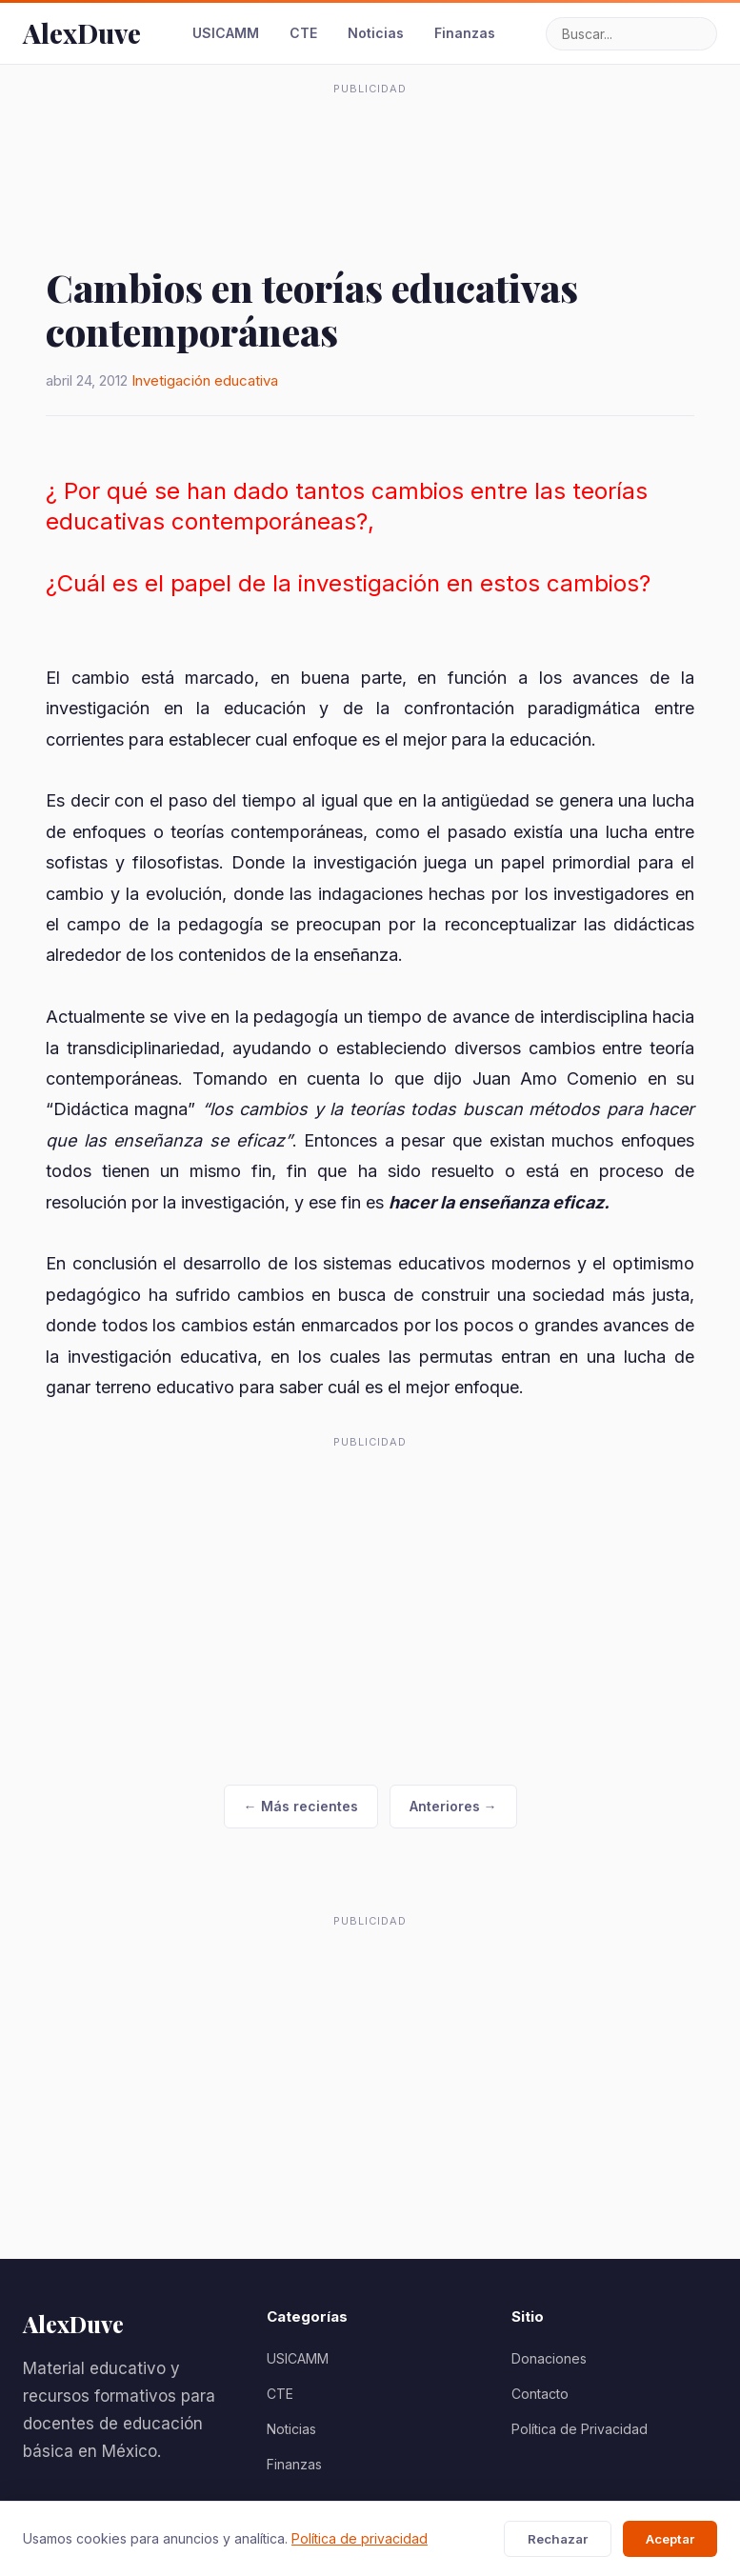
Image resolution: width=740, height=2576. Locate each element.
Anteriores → (453, 1806)
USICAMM (225, 33)
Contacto (540, 2394)
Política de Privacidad (579, 2429)
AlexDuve (82, 32)
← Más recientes (301, 1806)
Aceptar (670, 2538)
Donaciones (549, 2358)
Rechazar (558, 2538)
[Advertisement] (370, 147)
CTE (303, 33)
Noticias (376, 33)
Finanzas (464, 33)
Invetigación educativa (204, 380)
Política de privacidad (359, 2538)
